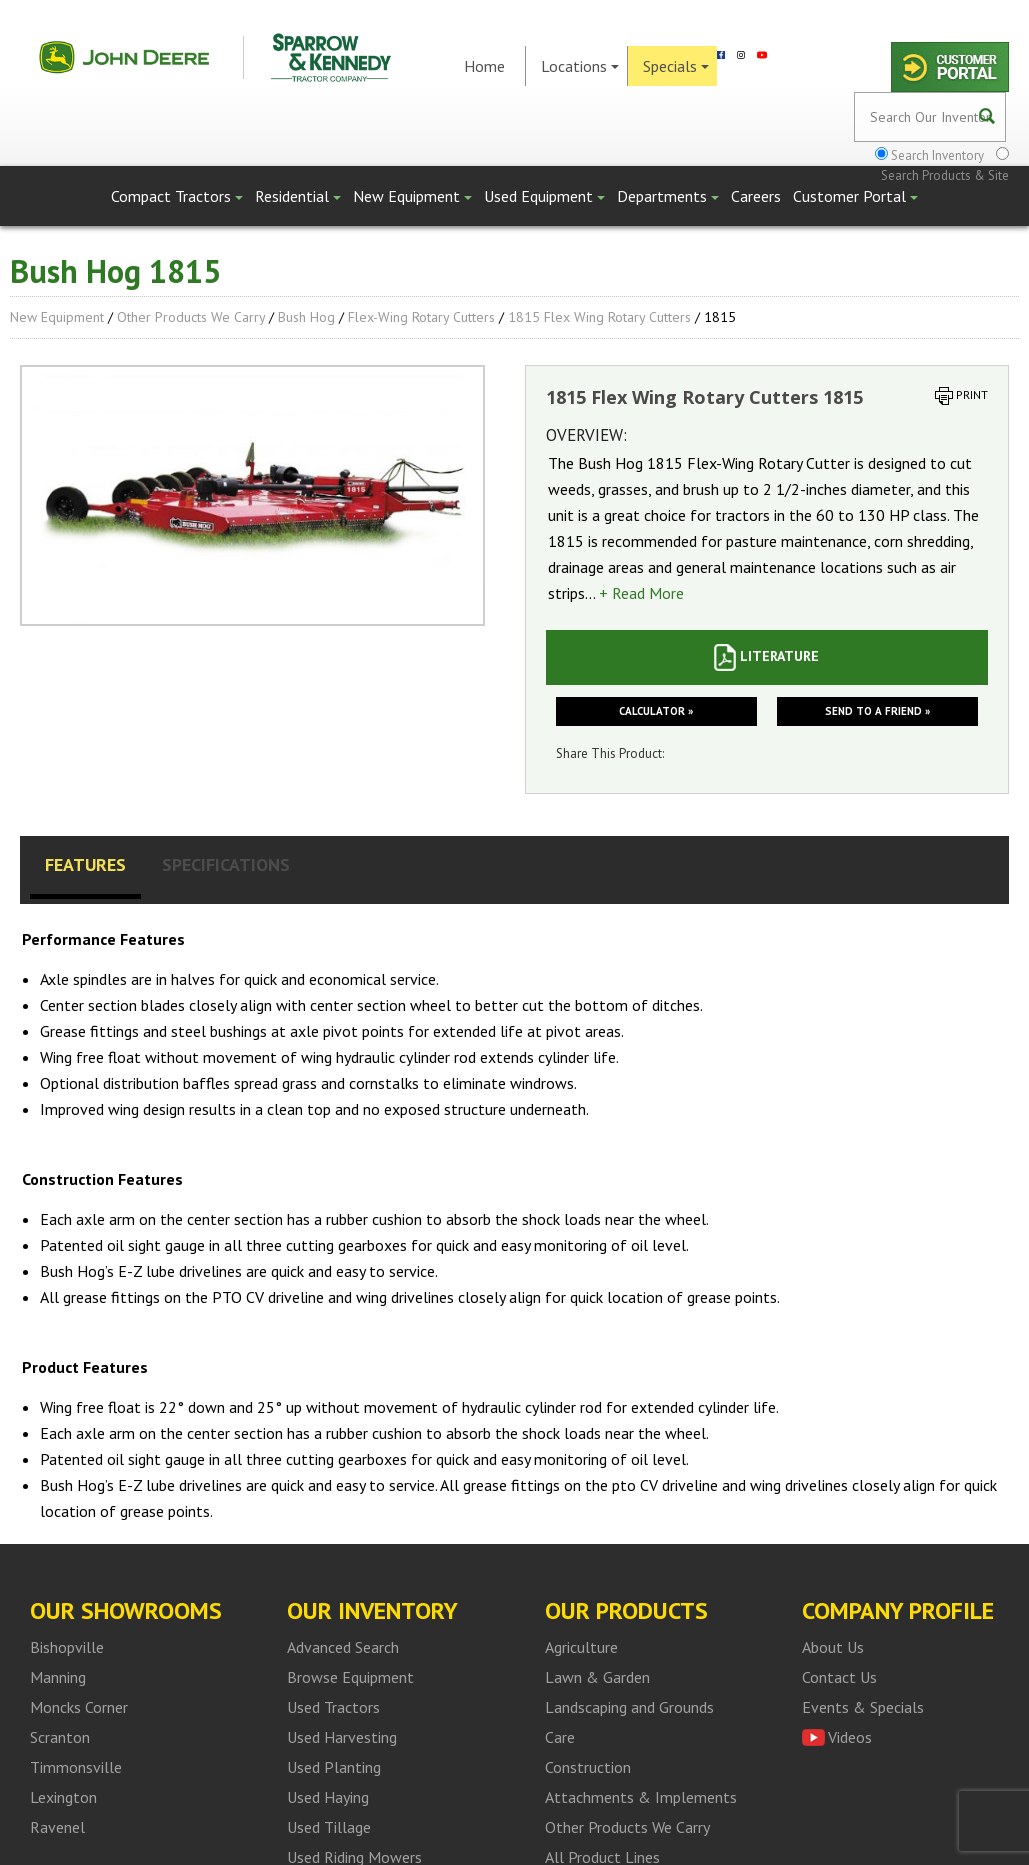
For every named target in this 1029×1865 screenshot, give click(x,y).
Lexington (63, 1797)
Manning (58, 1677)
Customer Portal (855, 196)
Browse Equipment (350, 1677)
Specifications (226, 864)
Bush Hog (306, 317)
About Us (833, 1647)
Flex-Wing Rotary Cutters (421, 317)
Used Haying (328, 1797)
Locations (580, 66)
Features (85, 864)
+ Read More (641, 593)
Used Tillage (329, 1827)
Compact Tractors (177, 196)
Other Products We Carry (191, 317)
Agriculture (581, 1647)
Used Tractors (333, 1707)
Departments (668, 196)
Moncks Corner (79, 1707)
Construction (588, 1767)
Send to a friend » (877, 711)
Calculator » (656, 711)
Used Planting (334, 1767)
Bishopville (67, 1647)
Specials (676, 66)
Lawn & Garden (597, 1677)
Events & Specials (863, 1707)
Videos (850, 1737)
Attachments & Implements (641, 1797)
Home (484, 66)
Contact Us (839, 1677)
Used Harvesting (342, 1737)
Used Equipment (544, 196)
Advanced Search (343, 1647)
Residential (298, 196)
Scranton (60, 1737)
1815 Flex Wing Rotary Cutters (599, 317)
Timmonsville (76, 1767)
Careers (756, 196)
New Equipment (412, 196)
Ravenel (57, 1827)
